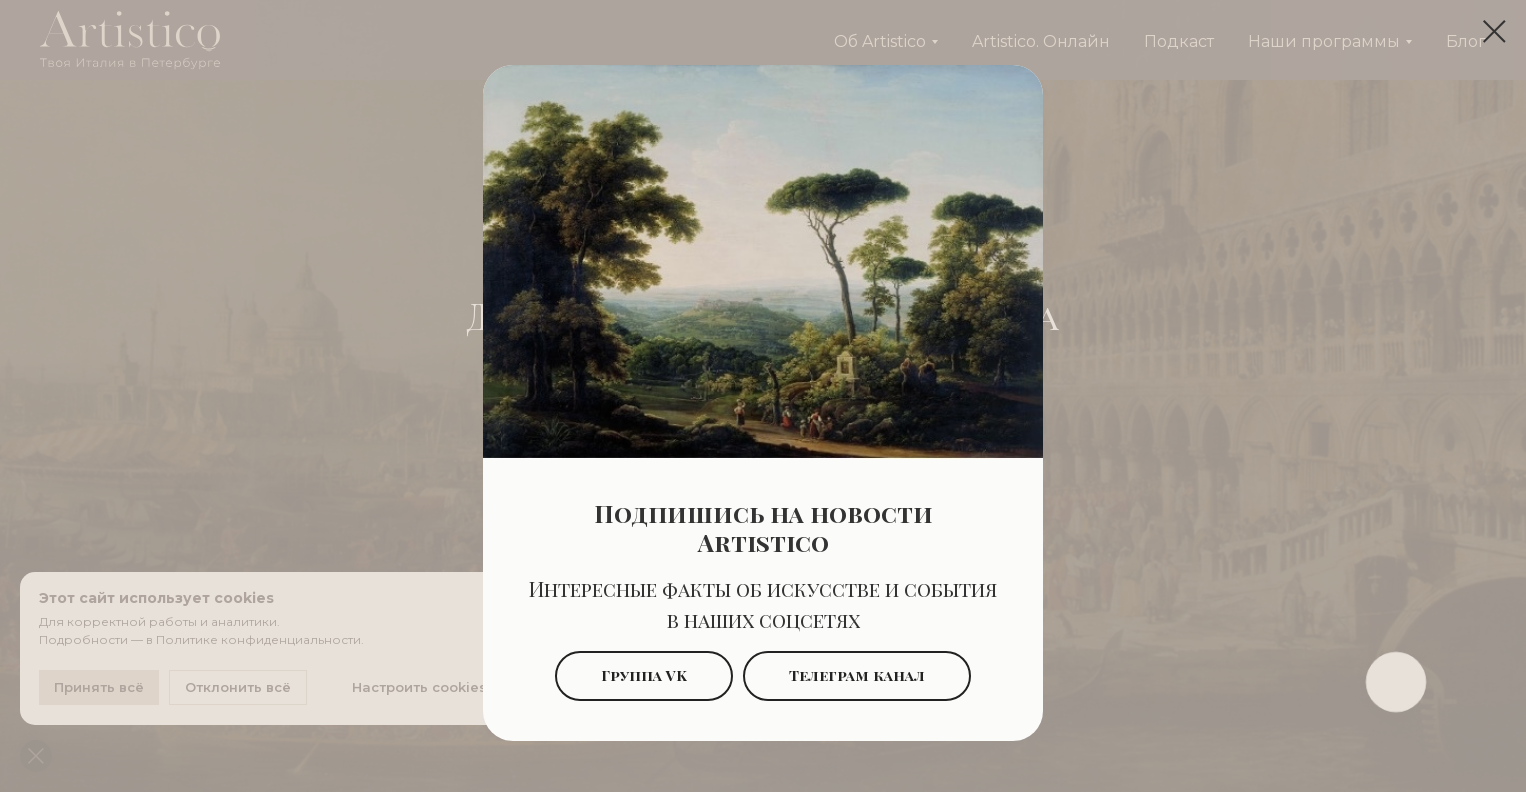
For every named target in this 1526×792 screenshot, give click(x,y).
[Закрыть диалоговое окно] (1494, 31)
